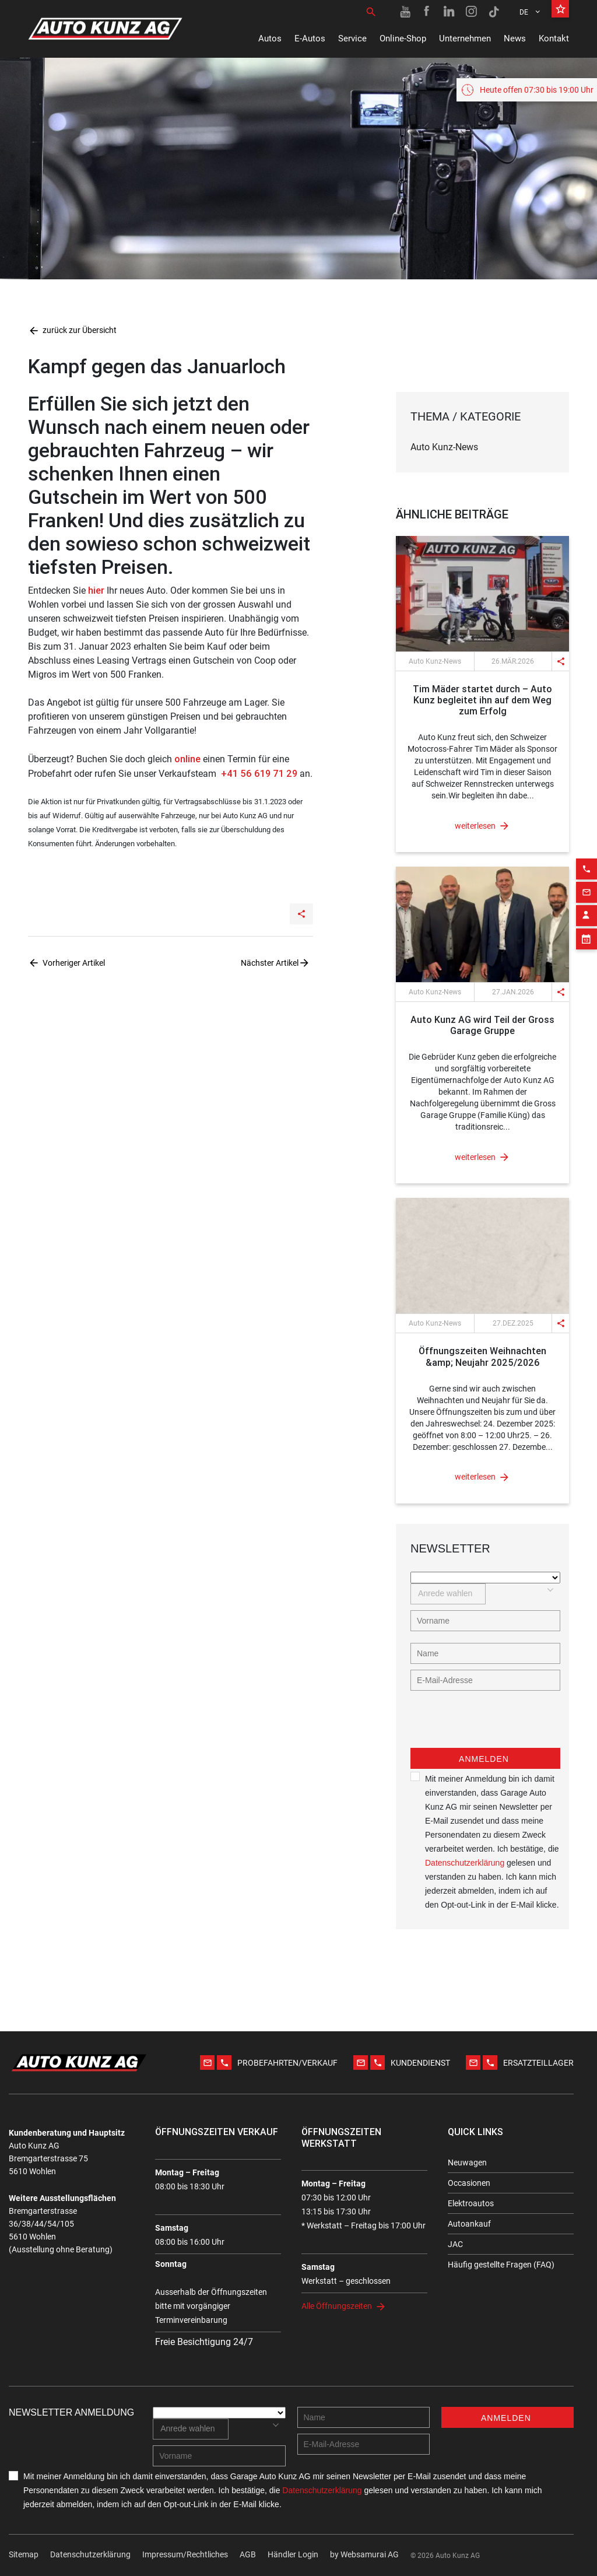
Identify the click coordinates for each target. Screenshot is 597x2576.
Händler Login (293, 2554)
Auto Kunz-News (444, 447)
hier (96, 590)
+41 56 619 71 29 (258, 773)
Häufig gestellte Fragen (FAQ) (501, 2264)
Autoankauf (469, 2223)
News (515, 38)
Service (352, 38)
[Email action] (586, 860)
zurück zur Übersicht (72, 330)
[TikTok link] (494, 11)
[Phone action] (586, 836)
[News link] (482, 593)
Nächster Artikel (269, 963)
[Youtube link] (405, 11)
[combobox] (448, 1593)
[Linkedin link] (449, 11)
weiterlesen (475, 825)
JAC (455, 2244)
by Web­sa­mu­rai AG (364, 2554)
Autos (270, 38)
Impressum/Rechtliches (185, 2554)
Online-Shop (403, 38)
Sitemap (23, 2554)
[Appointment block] (586, 906)
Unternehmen (465, 38)
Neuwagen (467, 2162)
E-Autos (309, 38)
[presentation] (499, 1725)
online (187, 759)
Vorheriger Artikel (74, 963)
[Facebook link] (427, 11)
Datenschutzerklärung (464, 1862)
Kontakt (554, 38)
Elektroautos (471, 2203)
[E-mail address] (485, 1680)
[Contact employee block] (586, 883)
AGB (248, 2554)
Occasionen (469, 2183)
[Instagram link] (471, 11)
